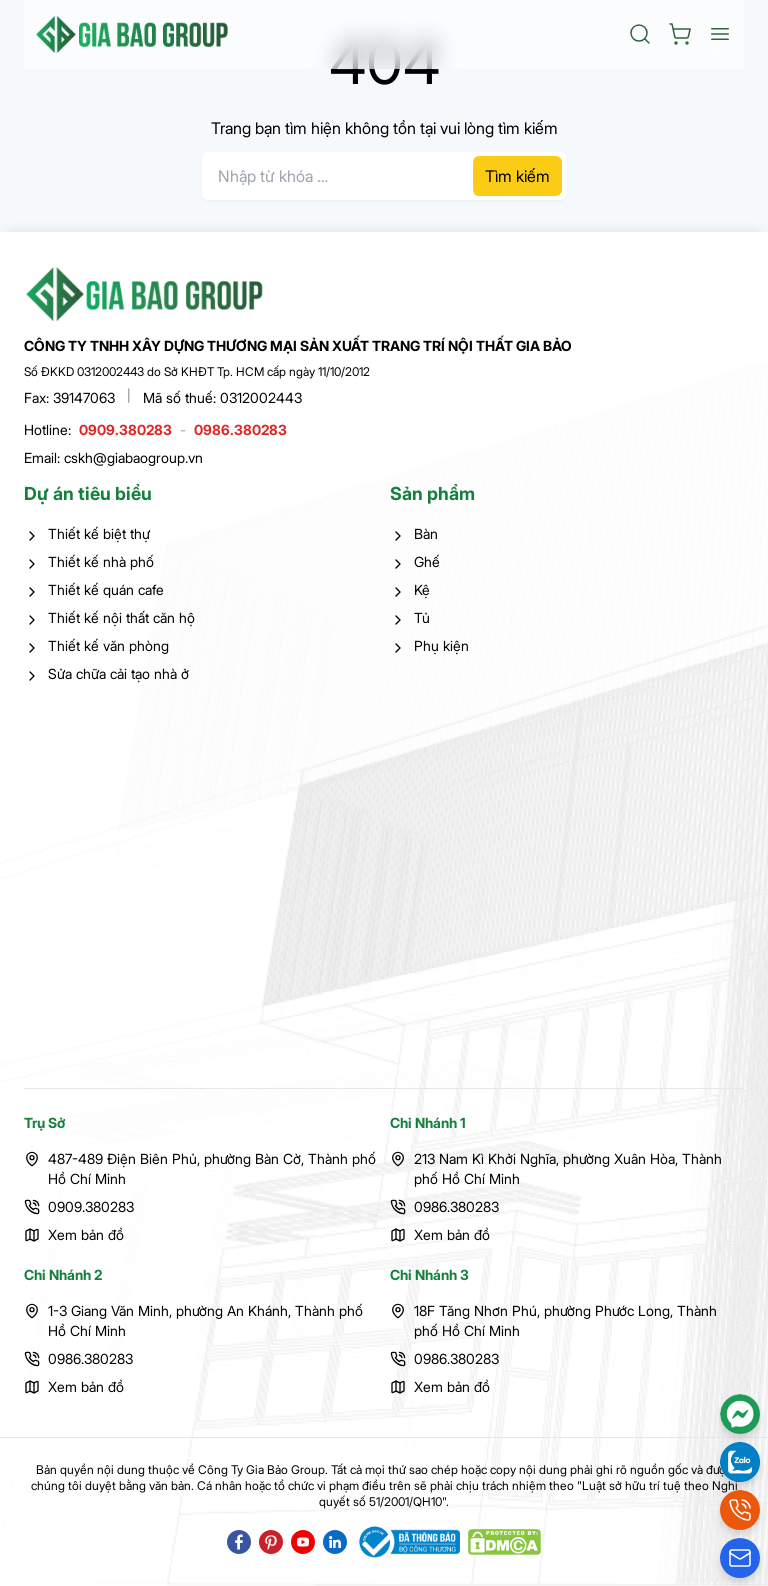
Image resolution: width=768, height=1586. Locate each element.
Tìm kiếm (517, 176)
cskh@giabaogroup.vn (133, 457)
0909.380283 (125, 429)
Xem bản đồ (86, 1234)
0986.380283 (240, 429)
